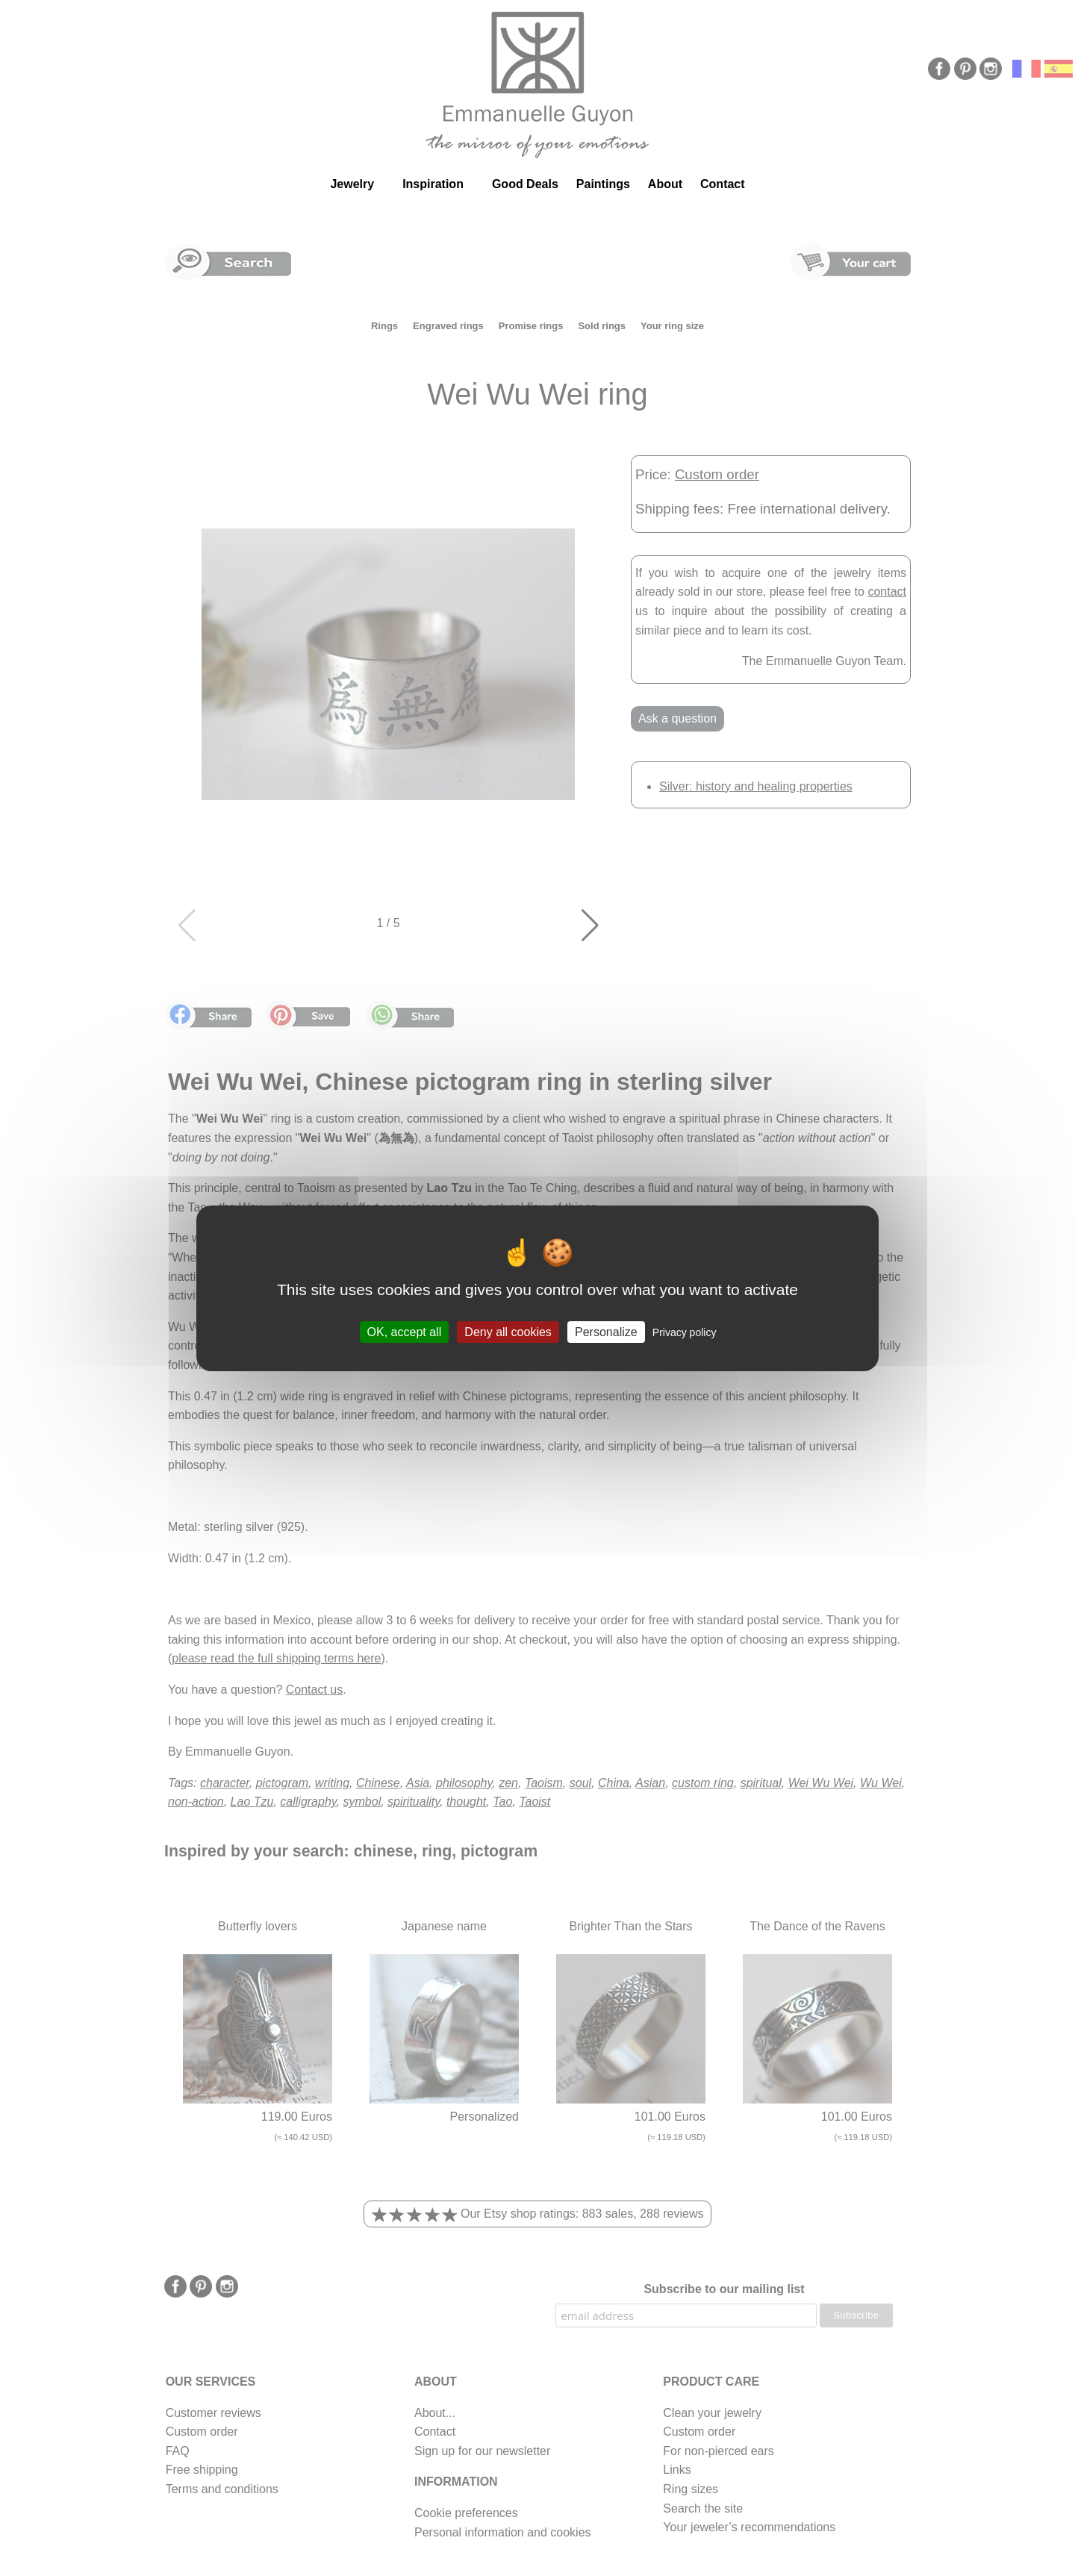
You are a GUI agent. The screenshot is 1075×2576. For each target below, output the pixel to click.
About (665, 184)
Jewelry (352, 184)
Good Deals (525, 184)
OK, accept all (404, 1331)
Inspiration (433, 184)
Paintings (603, 184)
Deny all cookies (508, 1331)
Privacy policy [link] (684, 1332)
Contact (722, 184)
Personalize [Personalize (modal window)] (606, 1331)
